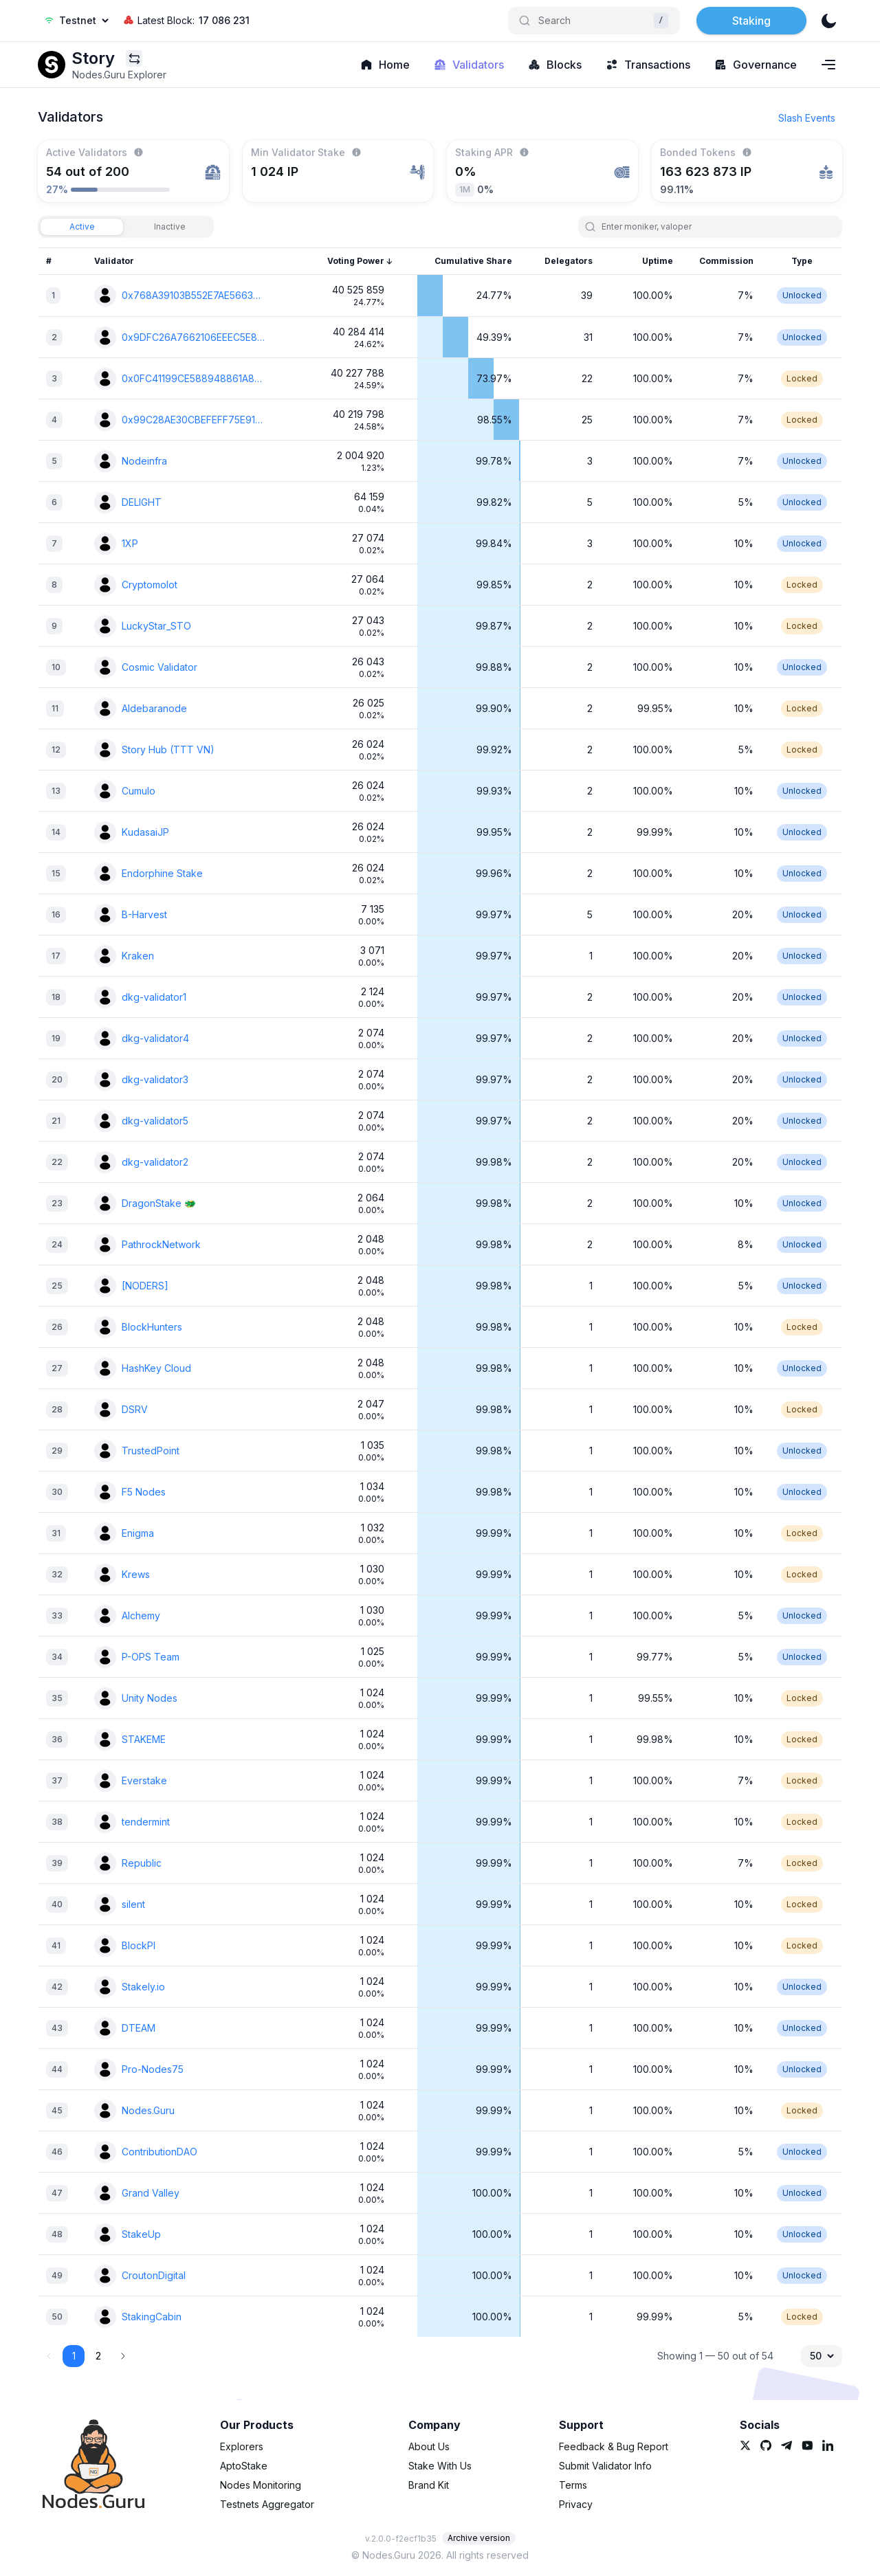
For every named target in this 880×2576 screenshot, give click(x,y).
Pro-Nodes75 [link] (153, 2069)
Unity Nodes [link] (149, 1698)
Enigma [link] (138, 1533)
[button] (123, 2356)
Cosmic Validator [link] (159, 667)
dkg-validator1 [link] (154, 997)
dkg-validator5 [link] (155, 1120)
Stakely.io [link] (143, 1986)
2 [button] (98, 2356)
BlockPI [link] (138, 1945)
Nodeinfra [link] (144, 461)
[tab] (82, 227)
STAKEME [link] (144, 1739)
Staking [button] (751, 20)
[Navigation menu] (828, 64)
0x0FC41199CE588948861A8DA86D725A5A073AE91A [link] (193, 378)
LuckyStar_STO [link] (156, 626)
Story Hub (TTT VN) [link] (168, 749)
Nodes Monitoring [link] (260, 2485)
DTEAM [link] (138, 2028)
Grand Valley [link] (150, 2193)
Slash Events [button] (806, 118)
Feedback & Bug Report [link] (613, 2446)
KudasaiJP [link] (145, 832)
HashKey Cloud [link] (156, 1368)
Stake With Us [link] (440, 2466)
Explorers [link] (241, 2446)
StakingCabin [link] (152, 2316)
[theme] (828, 20)
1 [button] (74, 2356)
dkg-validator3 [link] (155, 1079)
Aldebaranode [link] (154, 708)
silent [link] (133, 1904)
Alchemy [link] (141, 1615)
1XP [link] (130, 543)
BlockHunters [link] (152, 1327)
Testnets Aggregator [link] (267, 2504)
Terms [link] (573, 2485)
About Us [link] (429, 2446)
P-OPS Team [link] (150, 1657)
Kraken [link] (138, 956)
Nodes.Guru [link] (148, 2110)
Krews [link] (136, 1574)
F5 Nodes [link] (144, 1492)
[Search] (594, 20)
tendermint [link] (146, 1822)
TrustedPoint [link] (150, 1450)
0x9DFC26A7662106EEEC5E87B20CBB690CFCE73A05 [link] (193, 337)
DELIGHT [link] (142, 502)
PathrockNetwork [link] (161, 1244)
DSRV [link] (135, 1409)
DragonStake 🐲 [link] (159, 1203)
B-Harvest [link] (144, 914)
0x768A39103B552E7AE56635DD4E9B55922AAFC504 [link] (193, 295)
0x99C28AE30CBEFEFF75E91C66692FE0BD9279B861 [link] (193, 419)
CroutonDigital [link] (154, 2275)
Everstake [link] (144, 1780)
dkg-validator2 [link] (155, 1162)
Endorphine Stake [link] (162, 873)
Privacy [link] (576, 2504)
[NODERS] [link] (145, 1285)
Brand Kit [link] (428, 2485)
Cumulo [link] (138, 791)
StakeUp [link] (141, 2234)
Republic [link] (142, 1863)
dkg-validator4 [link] (155, 1038)
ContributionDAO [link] (159, 2151)
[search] (716, 226)
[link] (51, 64)
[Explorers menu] (134, 58)
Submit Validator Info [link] (605, 2466)
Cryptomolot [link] (149, 584)
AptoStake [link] (243, 2466)
